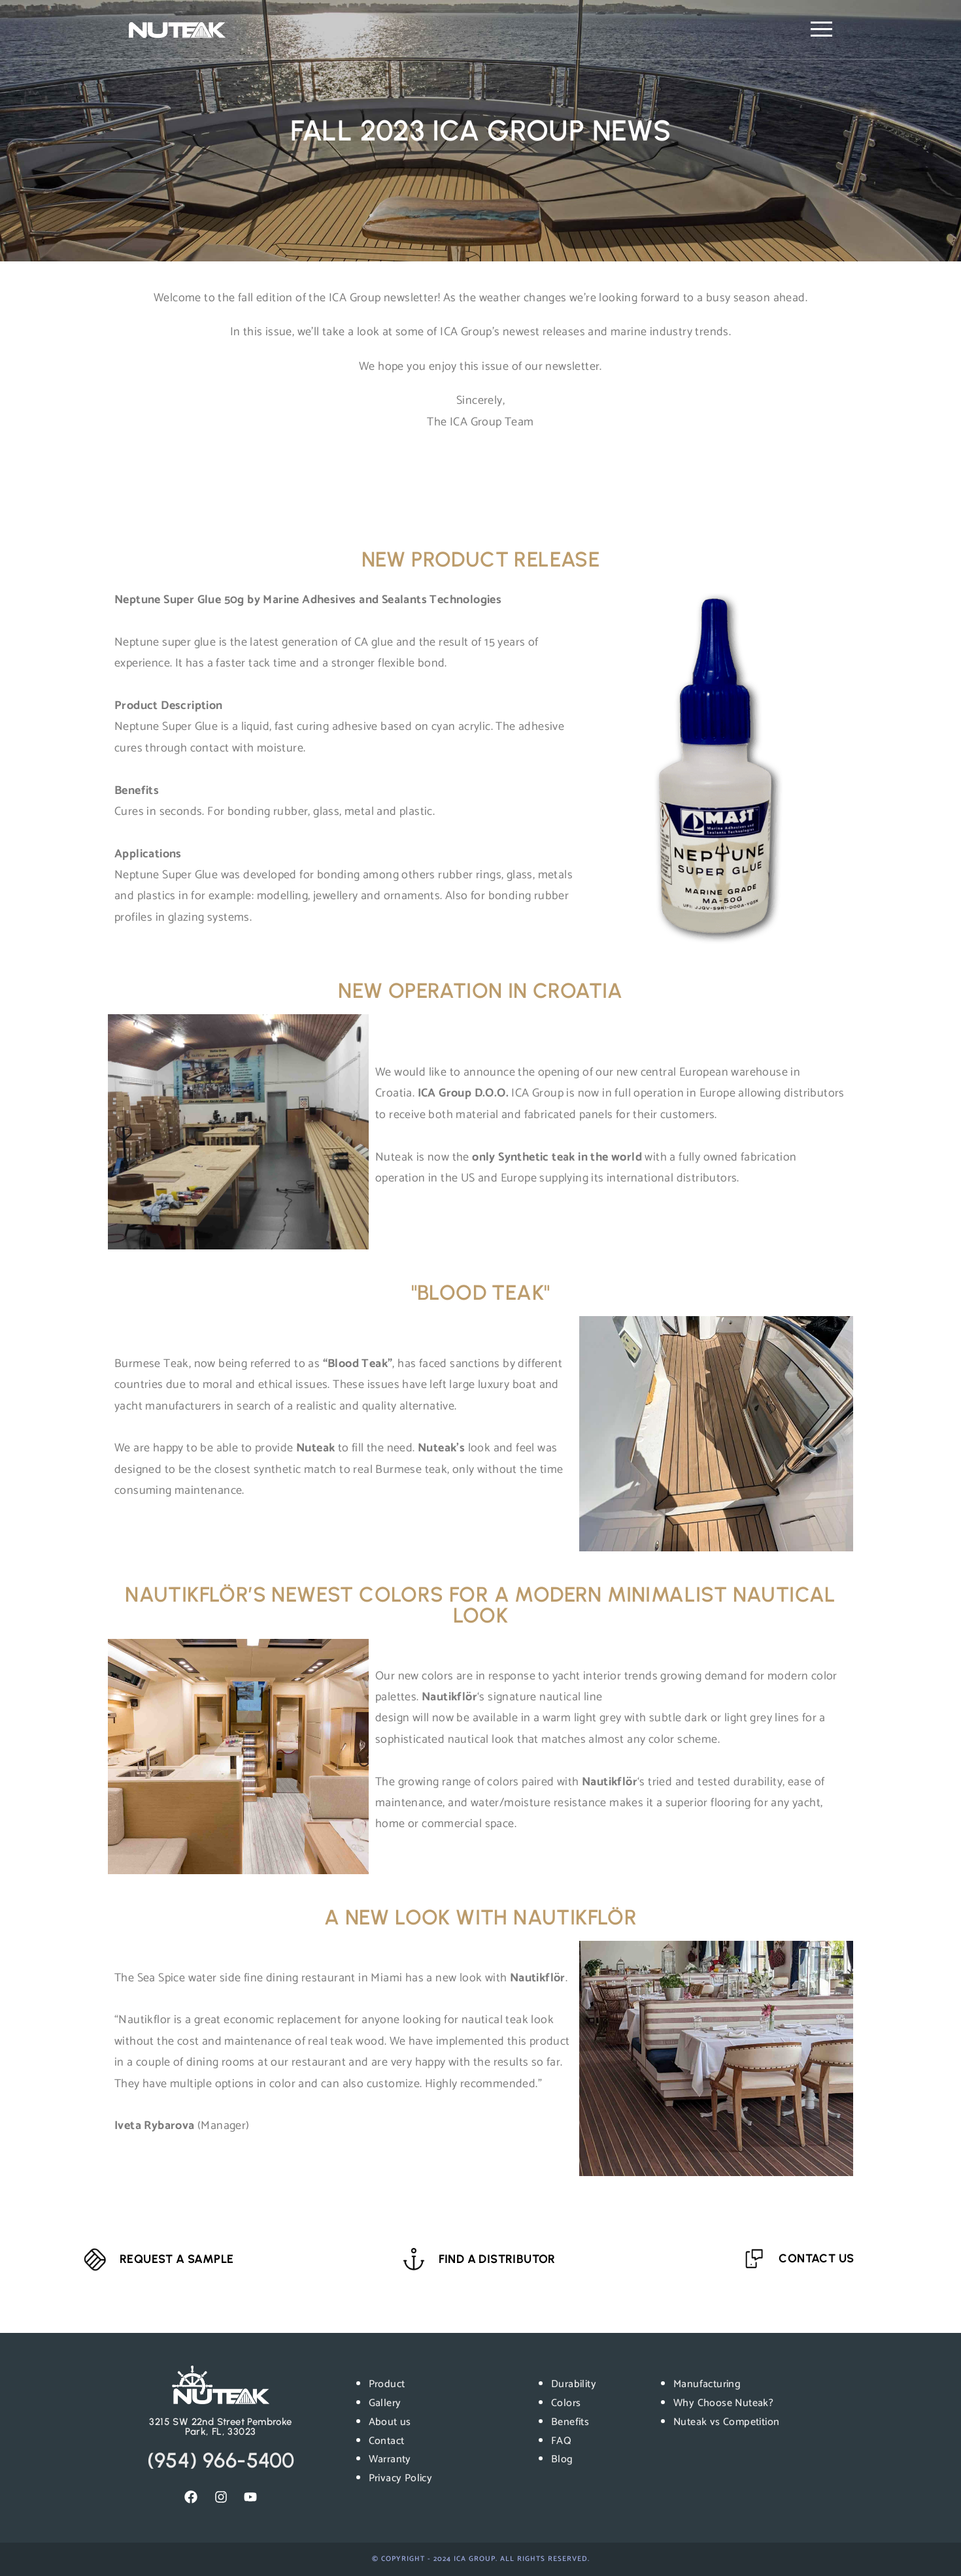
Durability (573, 2384)
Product (387, 2384)
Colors (566, 2403)
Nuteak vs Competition (726, 2422)
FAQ (561, 2441)
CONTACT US (816, 2258)
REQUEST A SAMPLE (176, 2259)
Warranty (390, 2459)
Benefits (570, 2422)
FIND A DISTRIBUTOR (497, 2259)
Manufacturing (707, 2384)
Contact (387, 2441)
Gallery (385, 2403)
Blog (562, 2459)
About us (390, 2422)
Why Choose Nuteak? (723, 2403)
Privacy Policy (401, 2478)
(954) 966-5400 (221, 2460)
